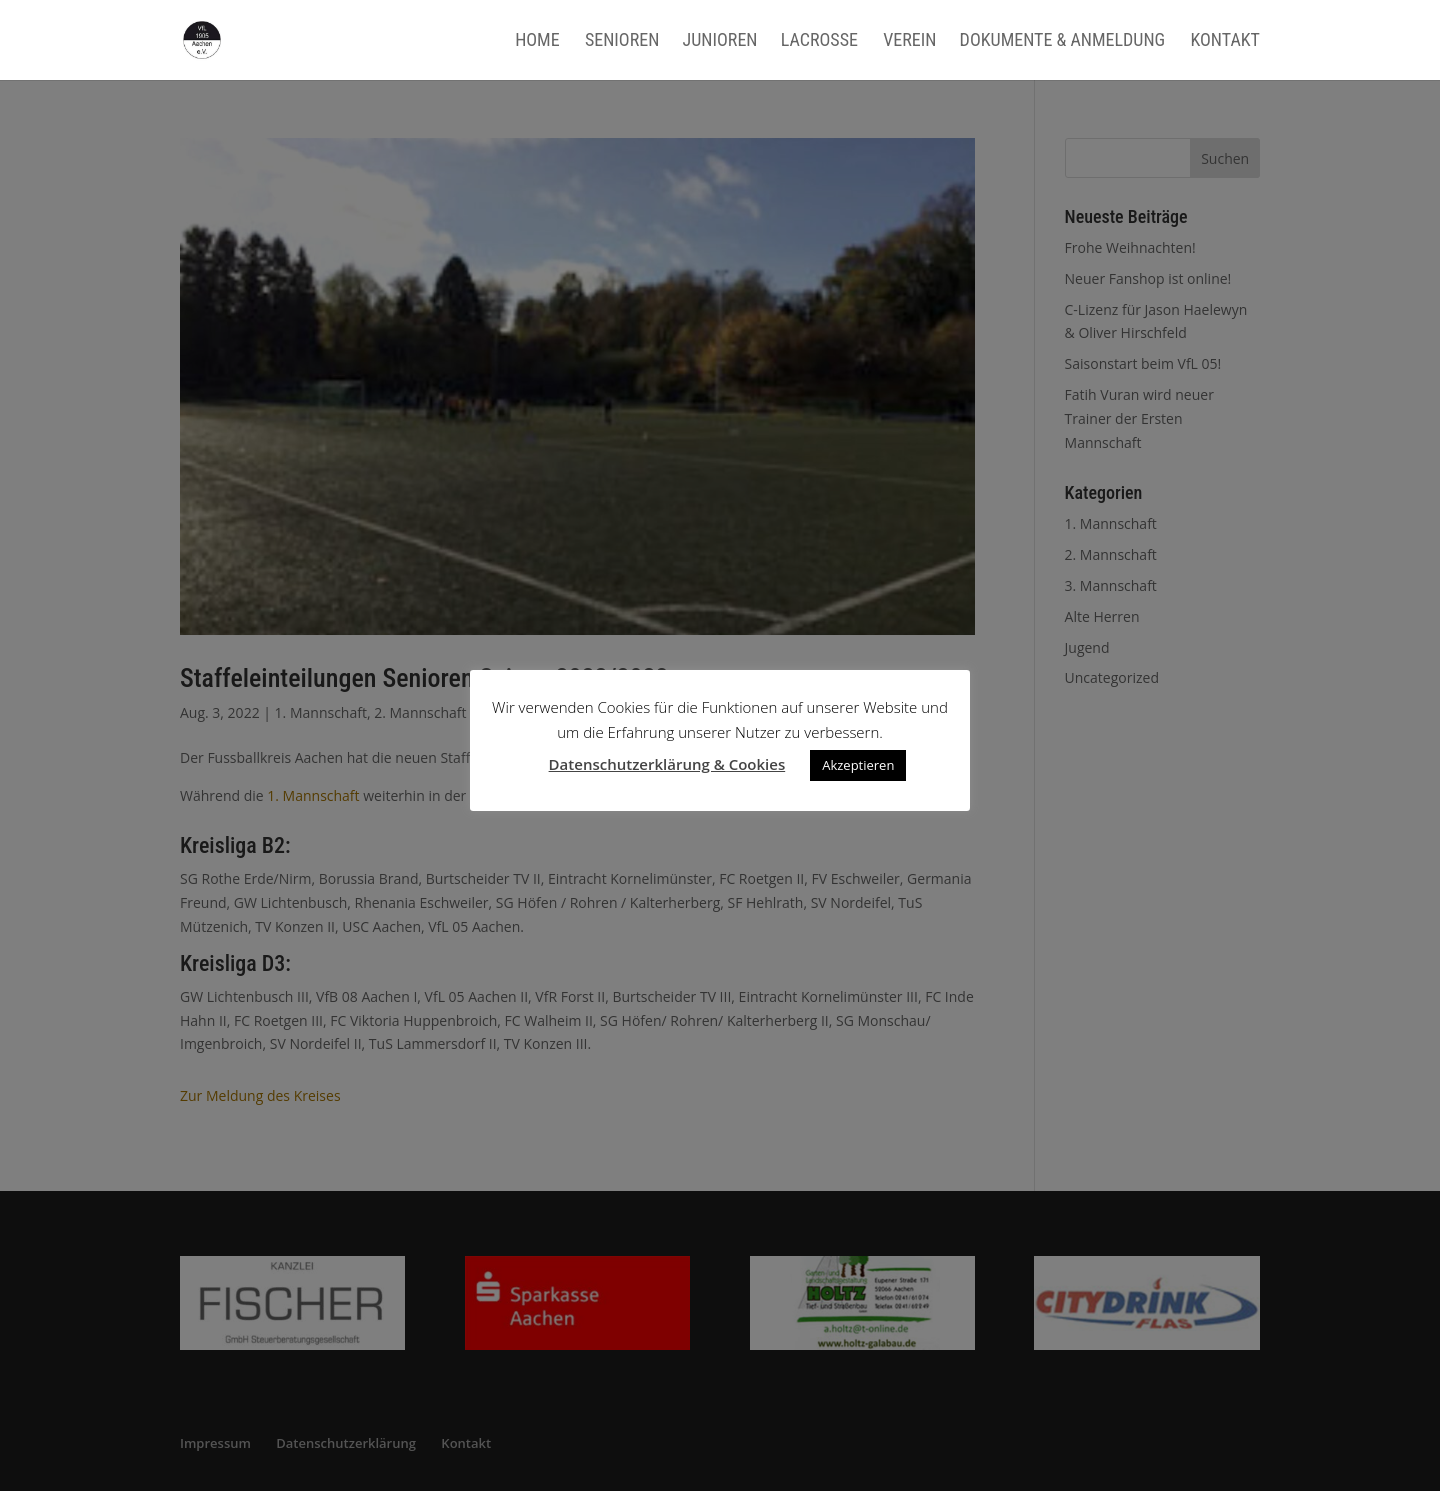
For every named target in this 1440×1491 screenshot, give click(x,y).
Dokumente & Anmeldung (1063, 41)
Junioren (720, 41)
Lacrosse (819, 41)
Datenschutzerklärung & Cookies (667, 764)
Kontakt (1225, 41)
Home (537, 41)
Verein (909, 41)
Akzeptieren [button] (858, 765)
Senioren (622, 41)
